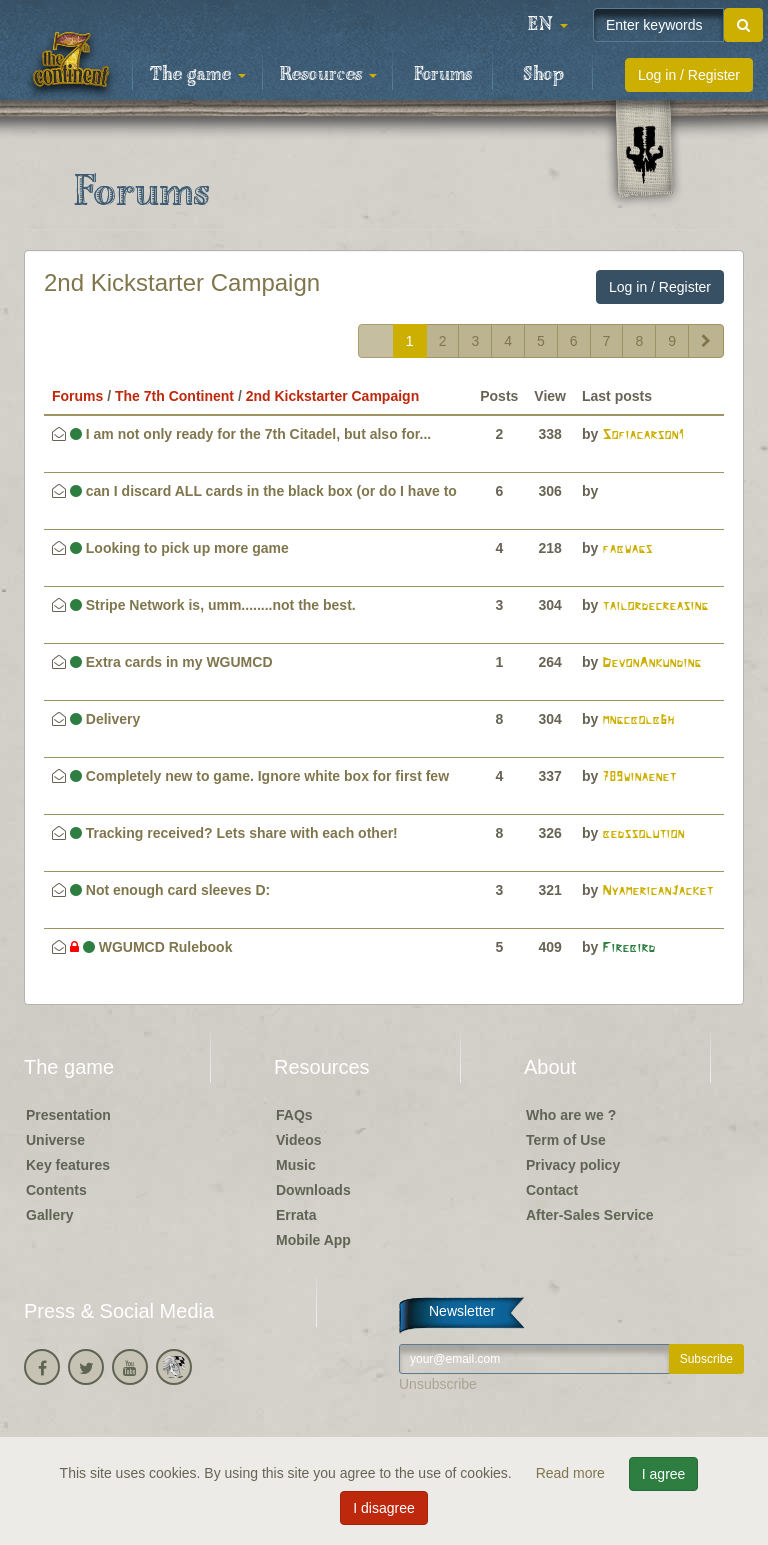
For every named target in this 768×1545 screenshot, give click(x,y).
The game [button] (198, 75)
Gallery (49, 1215)
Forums (443, 75)
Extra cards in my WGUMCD (171, 662)
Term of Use (566, 1140)
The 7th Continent (174, 396)
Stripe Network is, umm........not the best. (213, 605)
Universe (55, 1140)
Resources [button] (328, 75)
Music (296, 1165)
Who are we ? (571, 1115)
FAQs (294, 1115)
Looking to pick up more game (179, 548)
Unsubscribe (438, 1384)
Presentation (68, 1115)
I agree (664, 1474)
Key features (68, 1165)
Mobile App (313, 1240)
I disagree (383, 1508)
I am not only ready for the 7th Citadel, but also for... (250, 434)
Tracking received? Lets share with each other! (234, 833)
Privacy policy (573, 1165)
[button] (548, 25)
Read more (572, 1473)
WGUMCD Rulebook (151, 947)
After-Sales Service (590, 1215)
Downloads (313, 1190)
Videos (299, 1140)
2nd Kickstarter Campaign (182, 282)
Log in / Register (689, 75)
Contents (56, 1190)
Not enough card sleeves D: (170, 890)
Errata (296, 1215)
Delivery (105, 719)
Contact (552, 1190)
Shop (543, 75)
